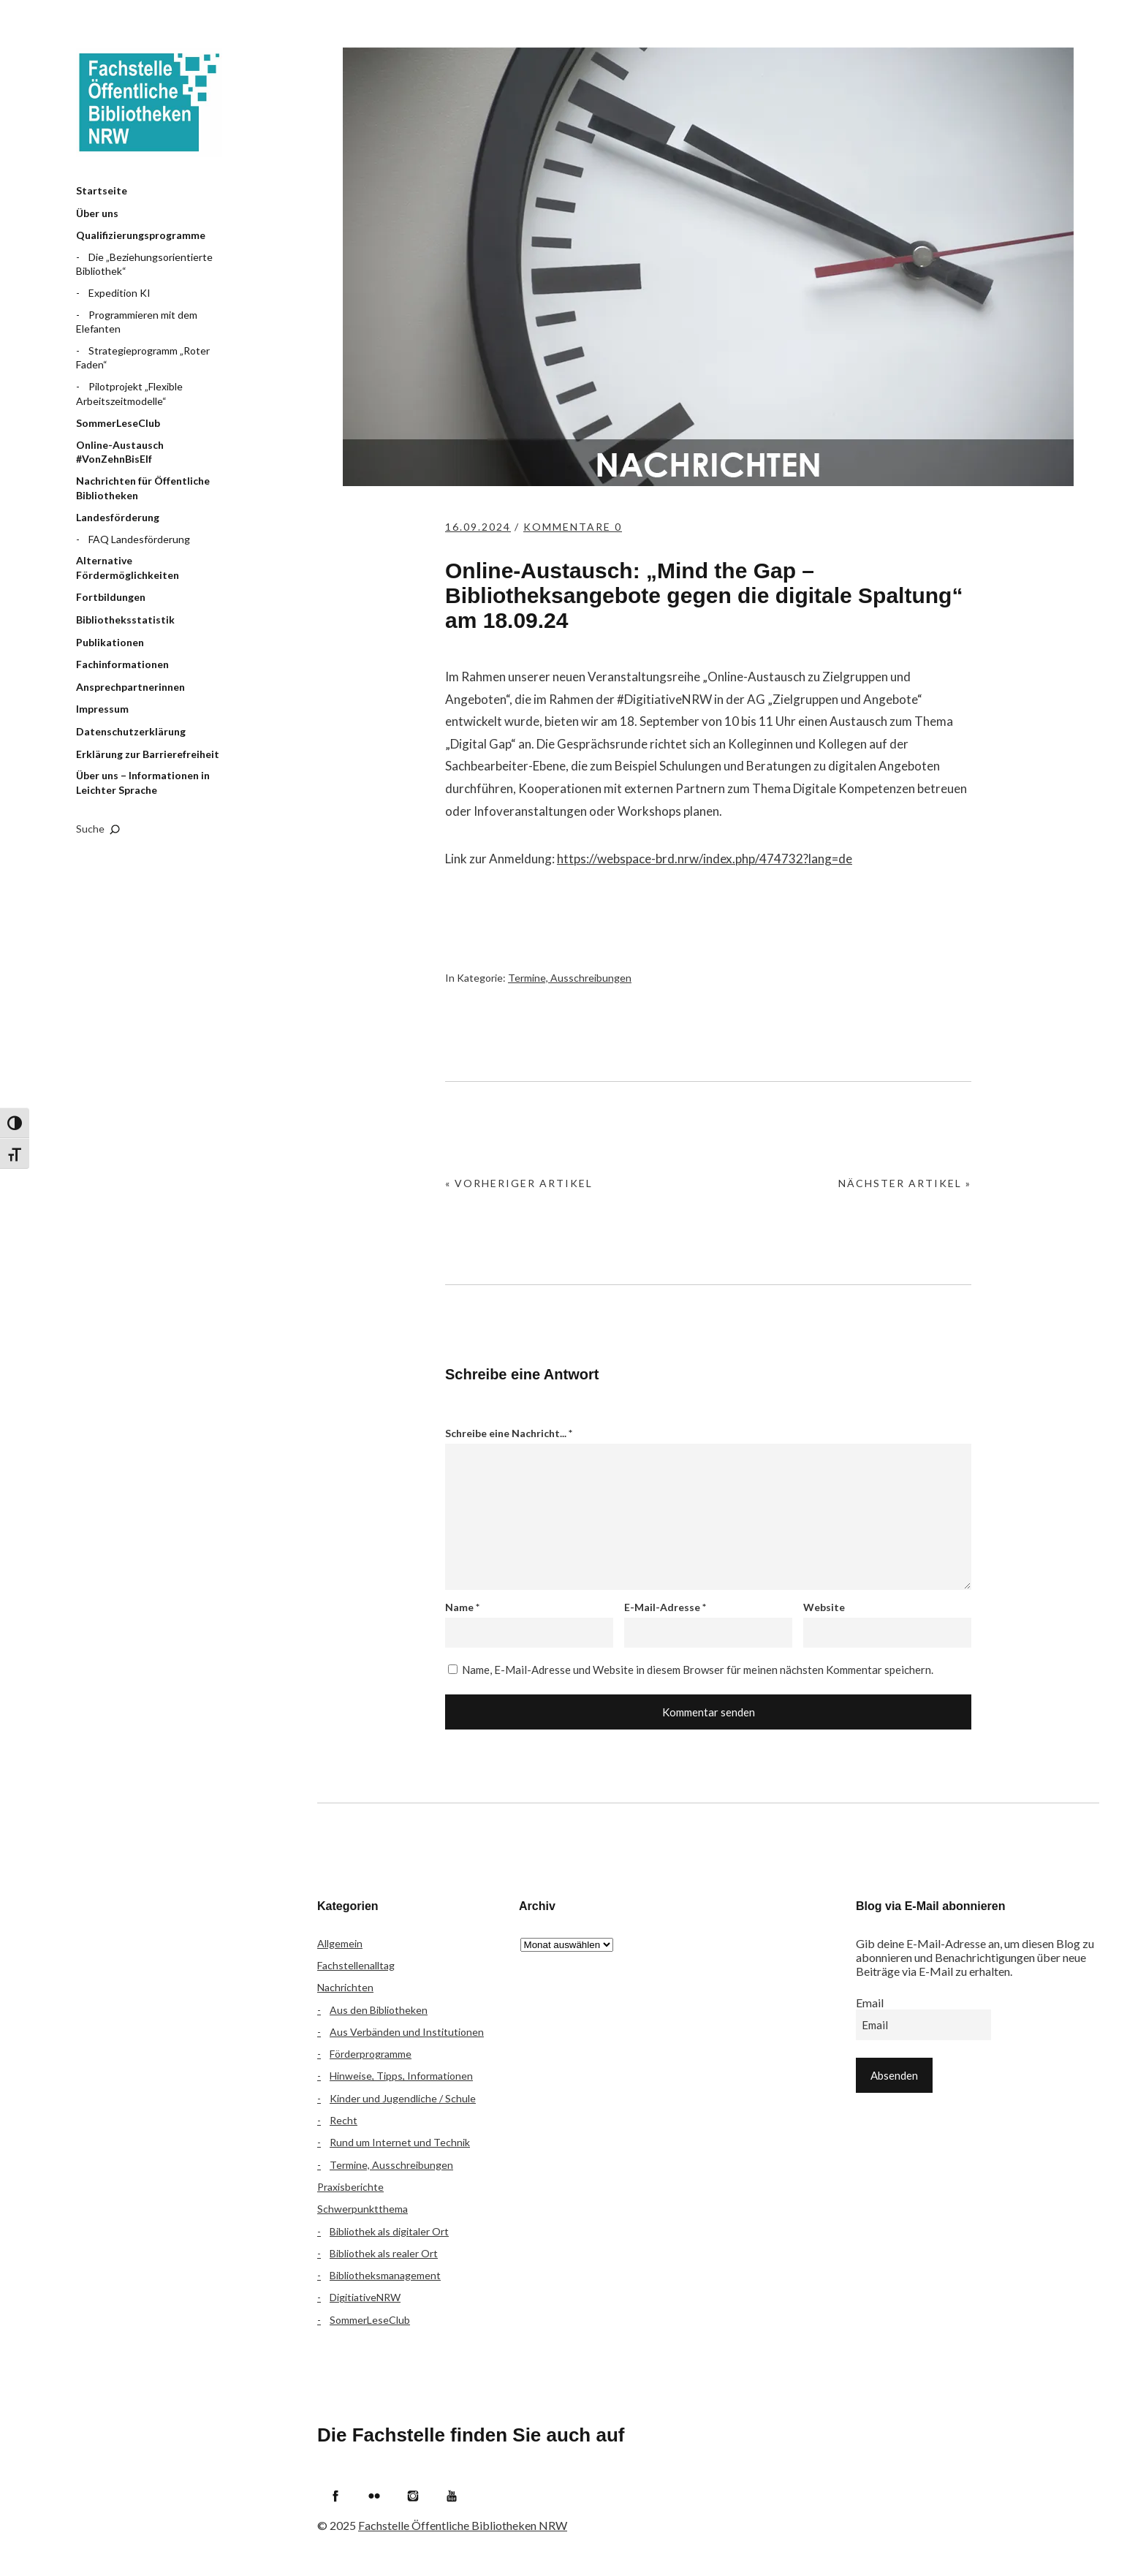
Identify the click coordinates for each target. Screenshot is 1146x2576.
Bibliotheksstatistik (125, 619)
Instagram (413, 2495)
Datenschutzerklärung (131, 731)
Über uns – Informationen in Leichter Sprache (143, 782)
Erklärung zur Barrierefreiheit (147, 754)
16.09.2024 (478, 526)
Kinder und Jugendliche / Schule (403, 2098)
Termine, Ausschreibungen (569, 977)
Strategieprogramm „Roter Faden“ (143, 357)
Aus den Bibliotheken (379, 2010)
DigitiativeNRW (365, 2297)
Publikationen (110, 642)
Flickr (374, 2495)
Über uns (97, 213)
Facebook (335, 2495)
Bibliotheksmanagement (385, 2275)
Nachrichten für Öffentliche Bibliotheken (143, 487)
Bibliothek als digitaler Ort (389, 2231)
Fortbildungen (110, 597)
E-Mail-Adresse (665, 1607)
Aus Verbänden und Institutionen (407, 2032)
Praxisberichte (350, 2187)
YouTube (451, 2495)
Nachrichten (345, 1987)
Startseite (101, 190)
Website (824, 1607)
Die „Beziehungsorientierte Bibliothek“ (144, 264)
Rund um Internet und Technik (400, 2142)
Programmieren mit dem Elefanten (136, 322)
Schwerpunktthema (362, 2208)
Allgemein (340, 1943)
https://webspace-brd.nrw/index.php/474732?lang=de (704, 858)
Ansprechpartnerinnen (130, 687)
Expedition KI (119, 293)
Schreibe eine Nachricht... (508, 1433)
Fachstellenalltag (356, 1965)
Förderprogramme (370, 2053)
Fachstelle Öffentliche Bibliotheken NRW (149, 102)
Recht (343, 2120)
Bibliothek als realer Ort (384, 2253)
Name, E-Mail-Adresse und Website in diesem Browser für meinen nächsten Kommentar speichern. (697, 1669)
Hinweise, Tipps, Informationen (401, 2075)
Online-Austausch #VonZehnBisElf (120, 452)
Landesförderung (117, 517)
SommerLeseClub (118, 423)
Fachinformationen (122, 664)
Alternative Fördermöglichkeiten (127, 567)
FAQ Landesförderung (139, 539)
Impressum (102, 708)
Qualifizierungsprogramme (140, 235)
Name (462, 1607)
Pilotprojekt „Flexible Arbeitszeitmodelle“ (129, 393)
